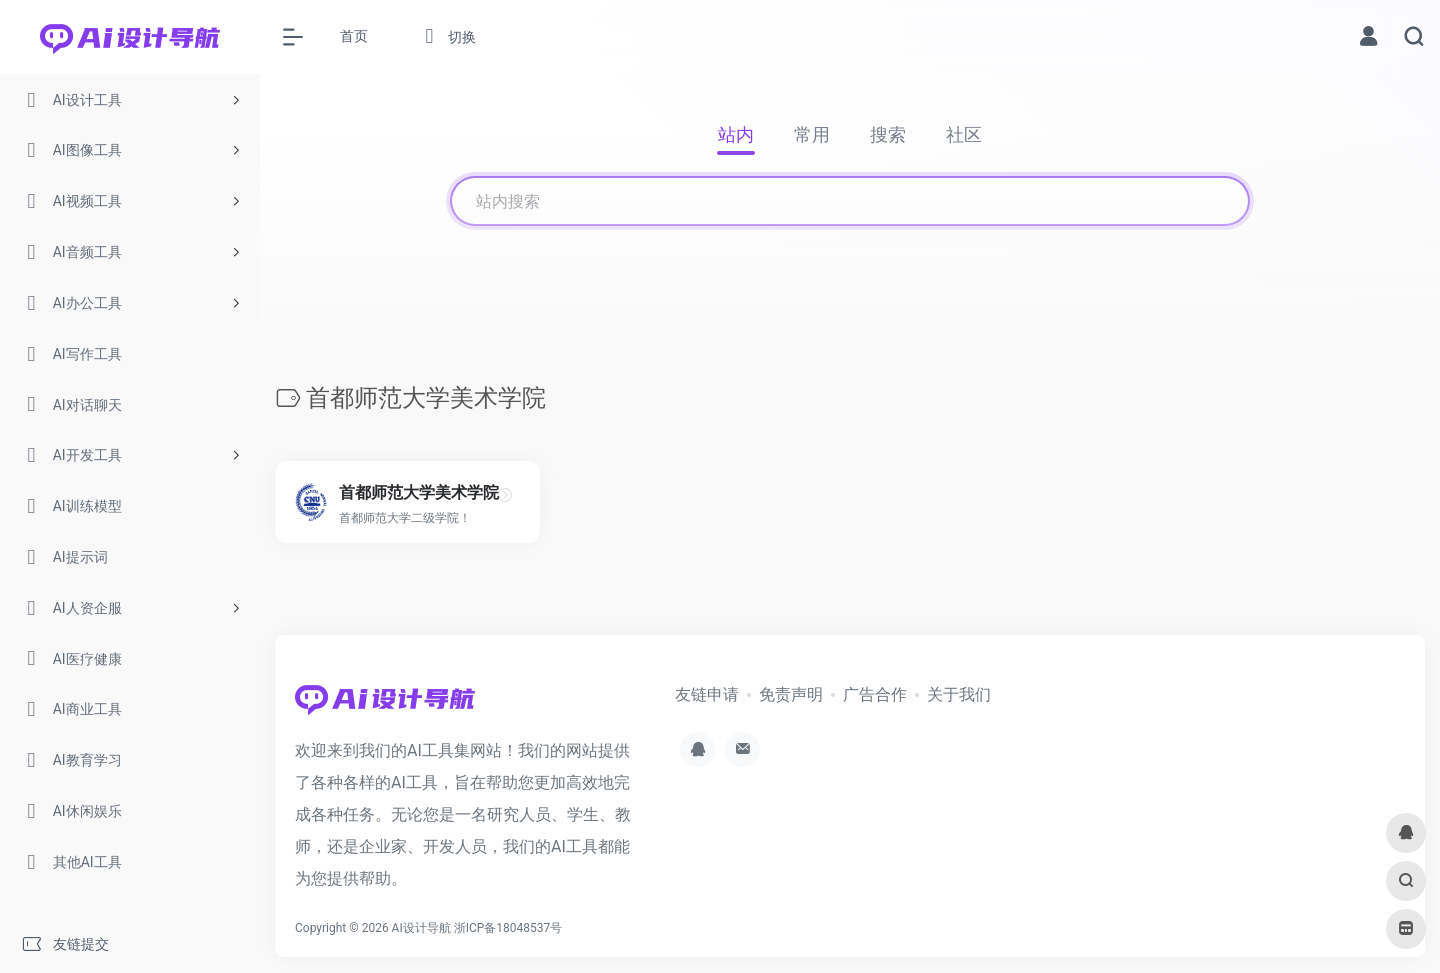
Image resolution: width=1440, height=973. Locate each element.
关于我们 (959, 694)
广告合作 (875, 694)
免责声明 (791, 694)
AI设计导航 (421, 928)
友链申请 (707, 694)
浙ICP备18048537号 (508, 928)
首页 (354, 36)
